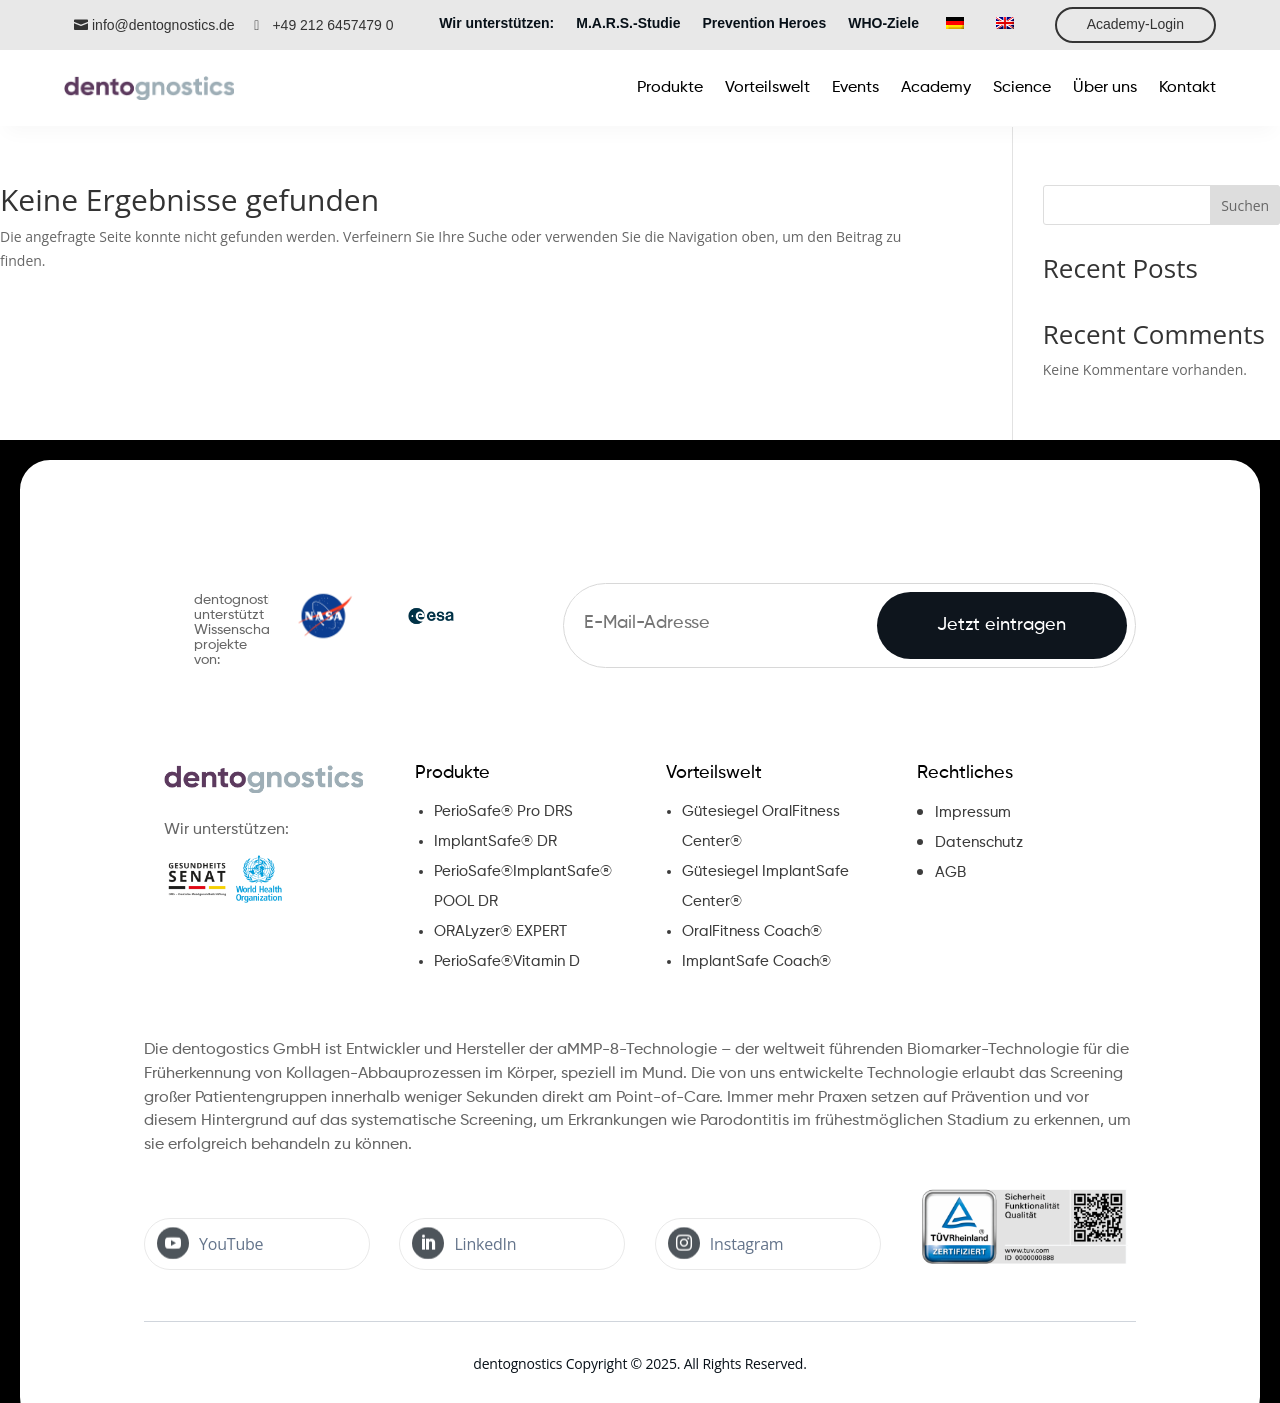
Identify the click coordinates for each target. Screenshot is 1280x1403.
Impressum (973, 812)
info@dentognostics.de (163, 25)
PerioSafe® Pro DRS (503, 811)
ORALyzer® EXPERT (500, 931)
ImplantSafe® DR (495, 841)
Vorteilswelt (714, 773)
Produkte (452, 773)
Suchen (1245, 205)
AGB (950, 872)
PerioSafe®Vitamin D (507, 961)
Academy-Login (1135, 24)
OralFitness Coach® (752, 931)
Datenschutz (979, 842)
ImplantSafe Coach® (756, 961)
